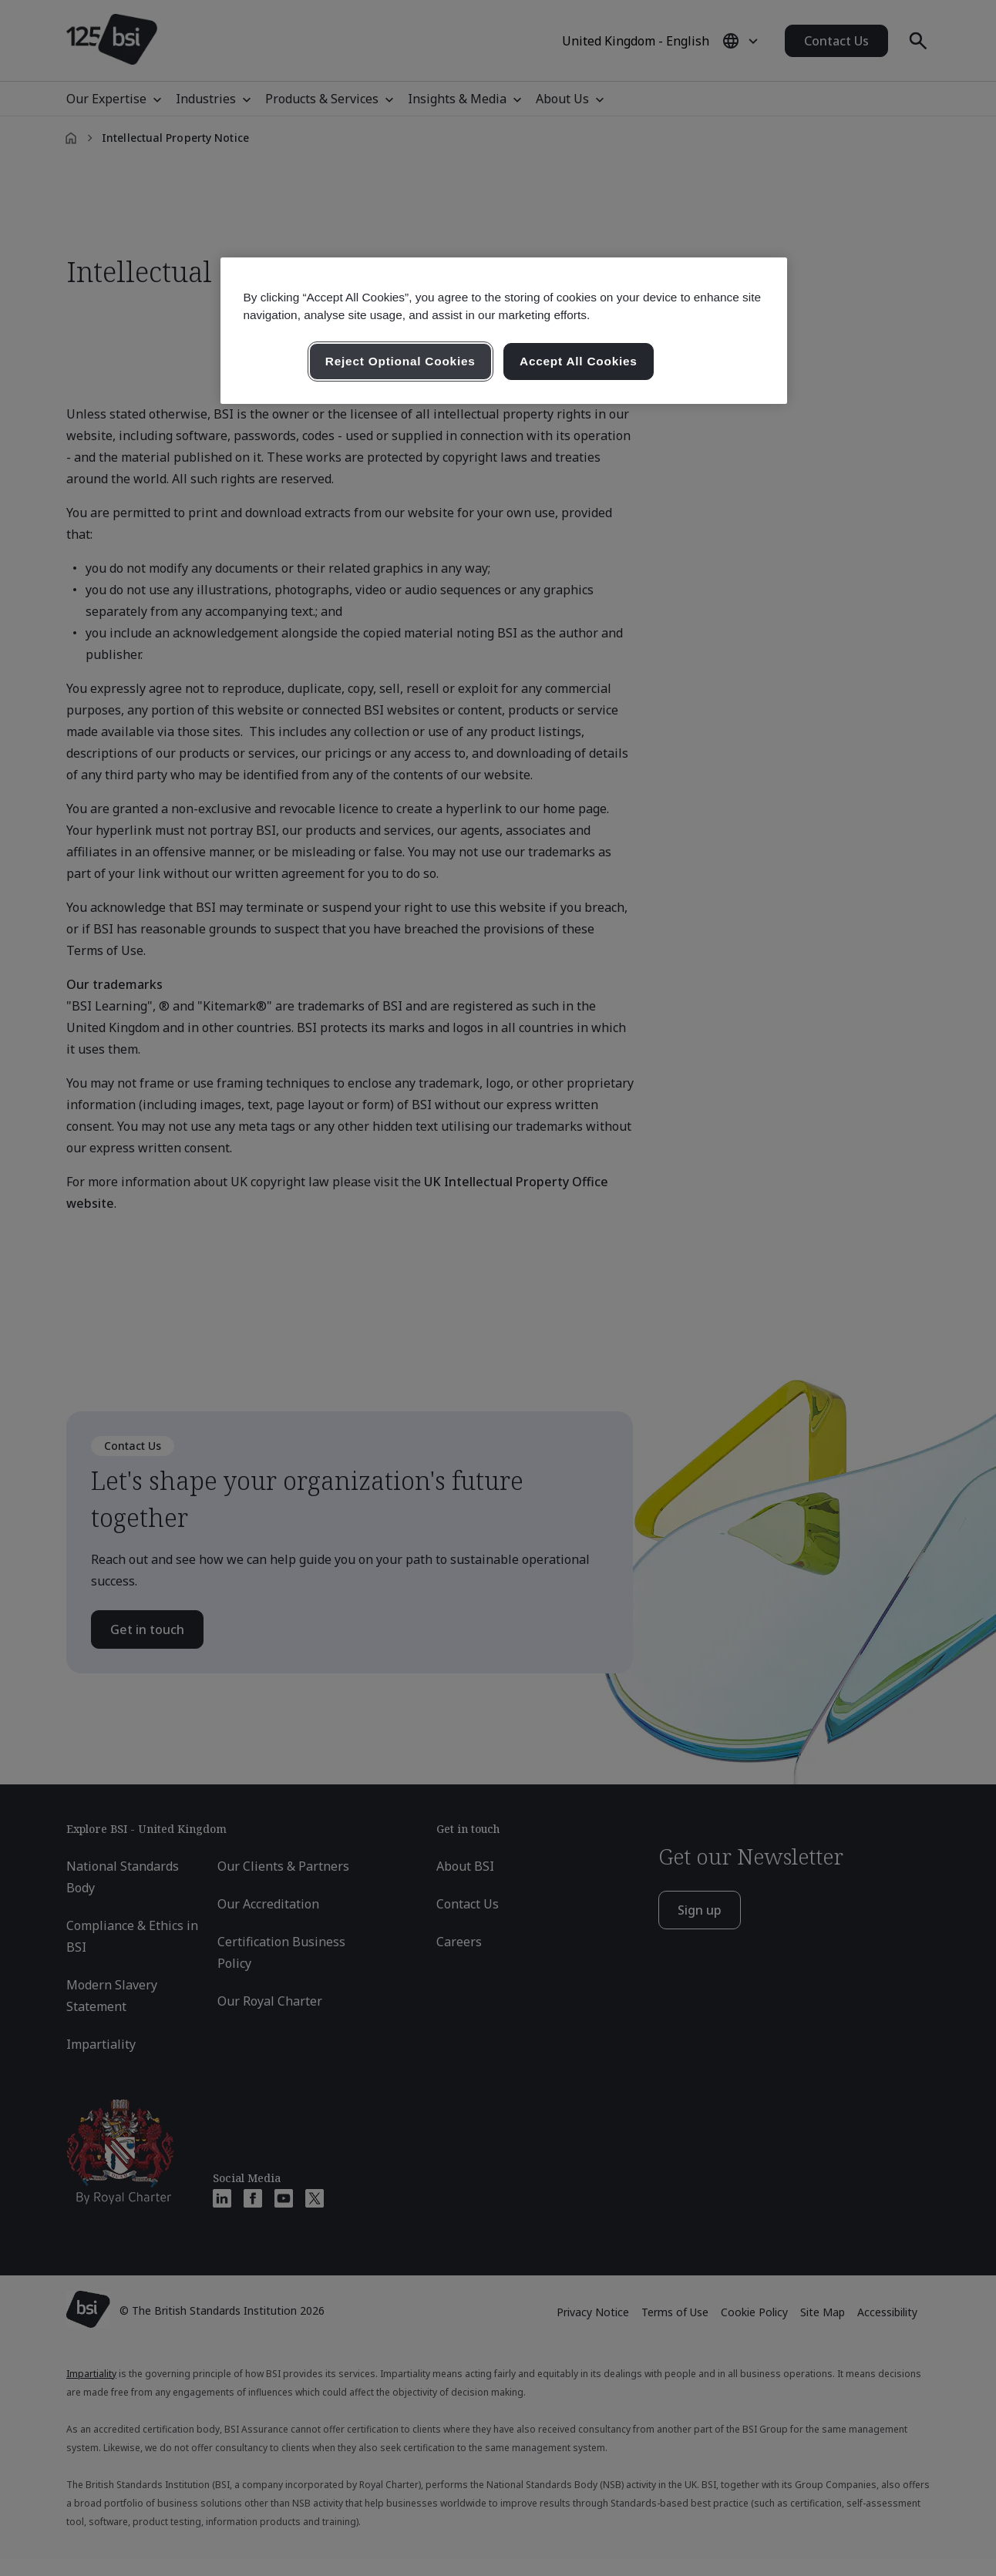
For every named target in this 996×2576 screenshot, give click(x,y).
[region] (503, 330)
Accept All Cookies (579, 361)
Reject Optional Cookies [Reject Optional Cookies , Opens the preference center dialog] (400, 361)
